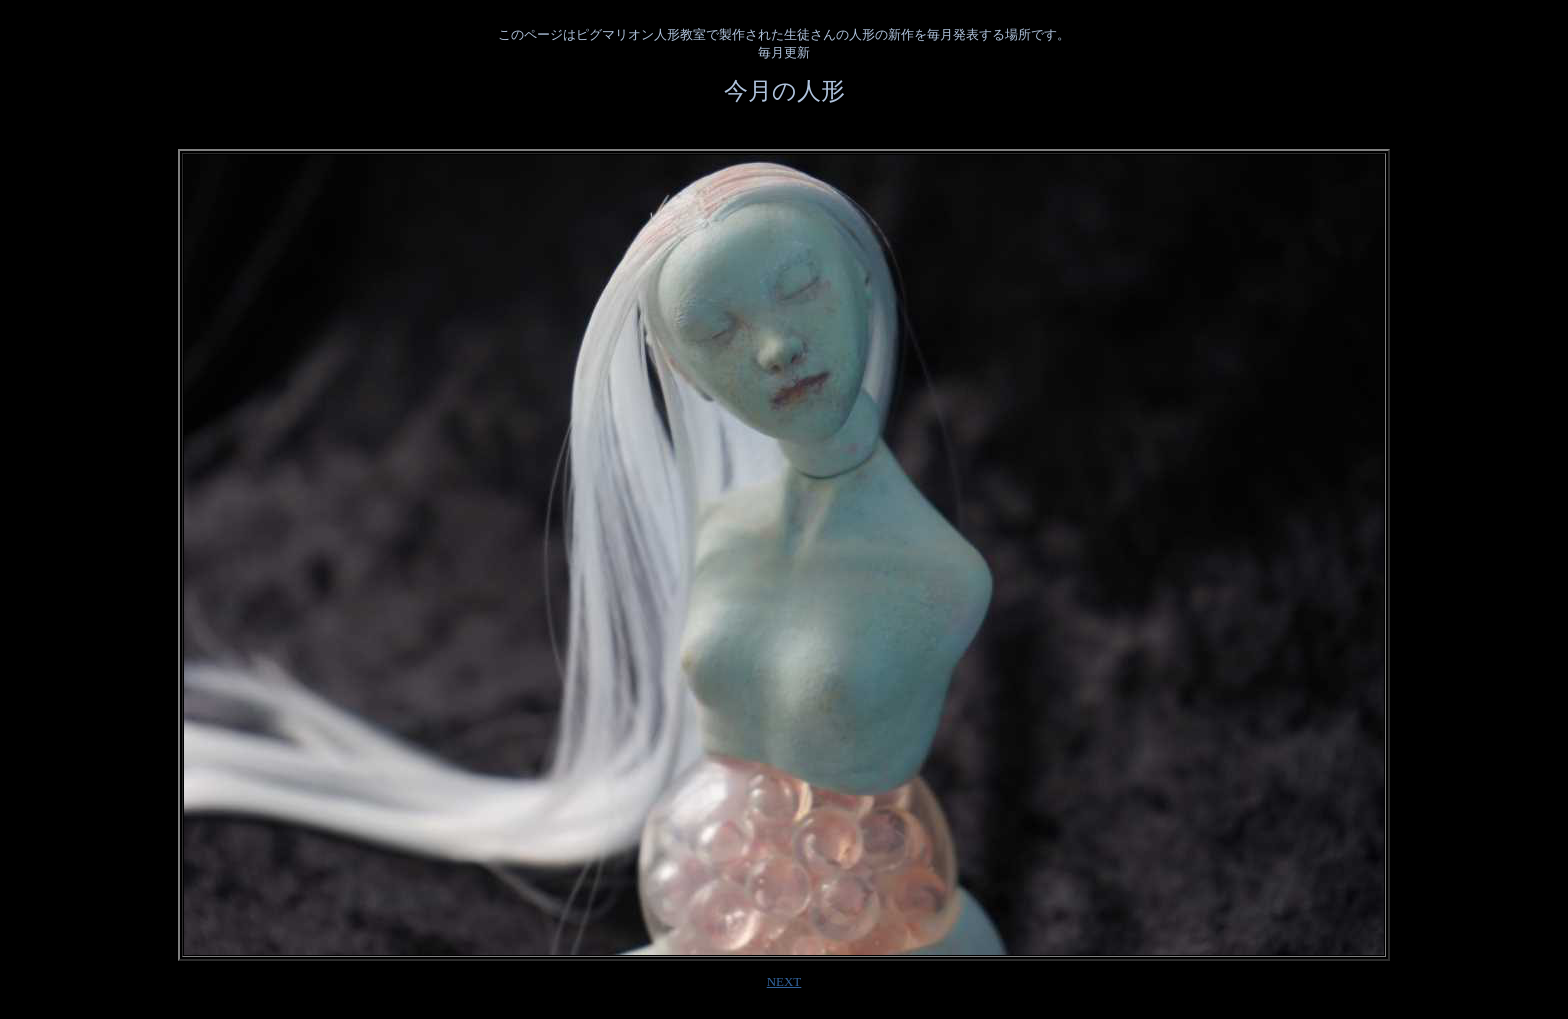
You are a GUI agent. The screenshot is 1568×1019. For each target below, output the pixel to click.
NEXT (784, 981)
